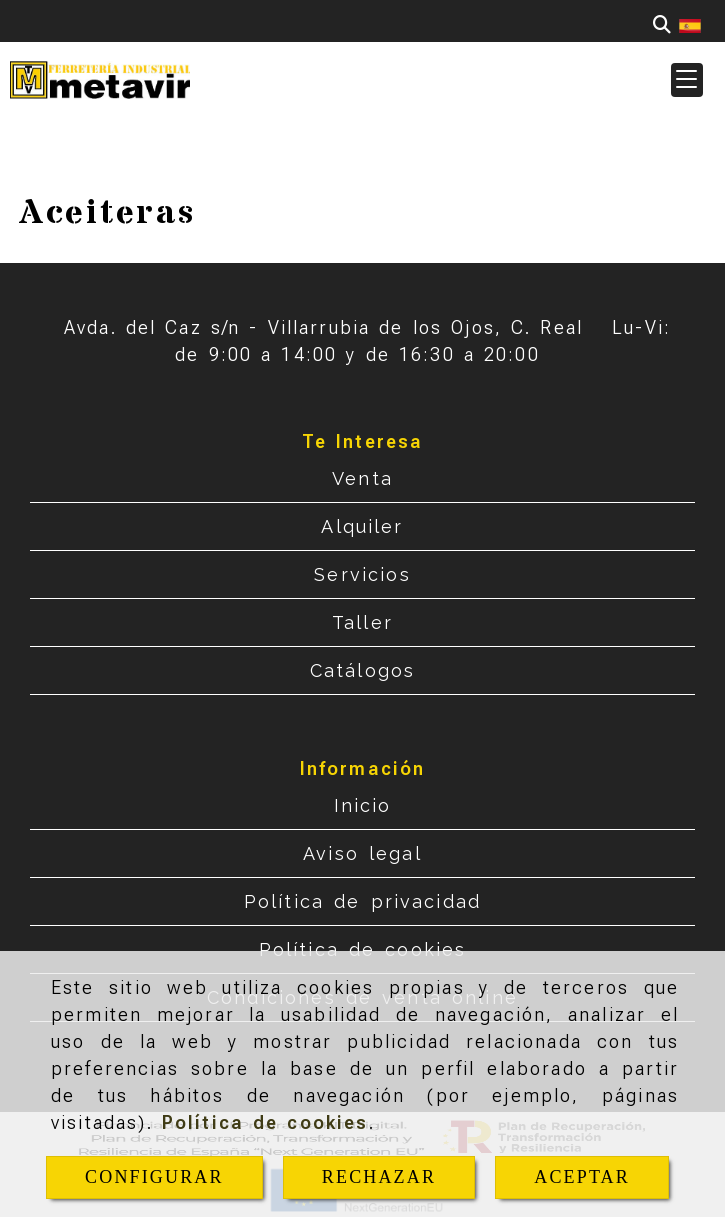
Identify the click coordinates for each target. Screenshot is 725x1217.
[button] (687, 80)
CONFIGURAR (154, 1177)
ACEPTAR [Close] (582, 1177)
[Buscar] (662, 24)
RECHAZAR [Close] (379, 1177)
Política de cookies (265, 1122)
